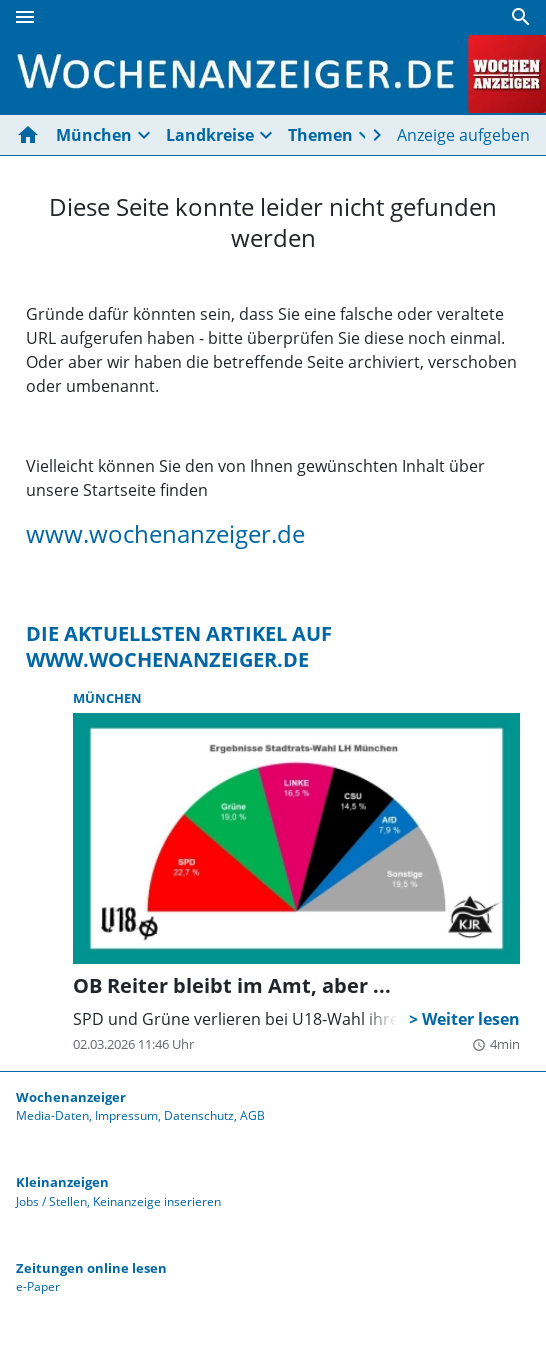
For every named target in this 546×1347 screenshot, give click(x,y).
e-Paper (38, 1286)
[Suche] (521, 17)
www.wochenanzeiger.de (165, 533)
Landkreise (210, 135)
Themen (320, 135)
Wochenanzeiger (71, 1097)
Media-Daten (52, 1115)
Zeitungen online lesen (91, 1268)
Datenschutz (199, 1115)
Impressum (126, 1115)
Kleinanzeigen (62, 1182)
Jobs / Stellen (51, 1201)
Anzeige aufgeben (463, 135)
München (94, 135)
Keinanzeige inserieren (157, 1201)
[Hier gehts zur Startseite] (32, 135)
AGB (252, 1115)
